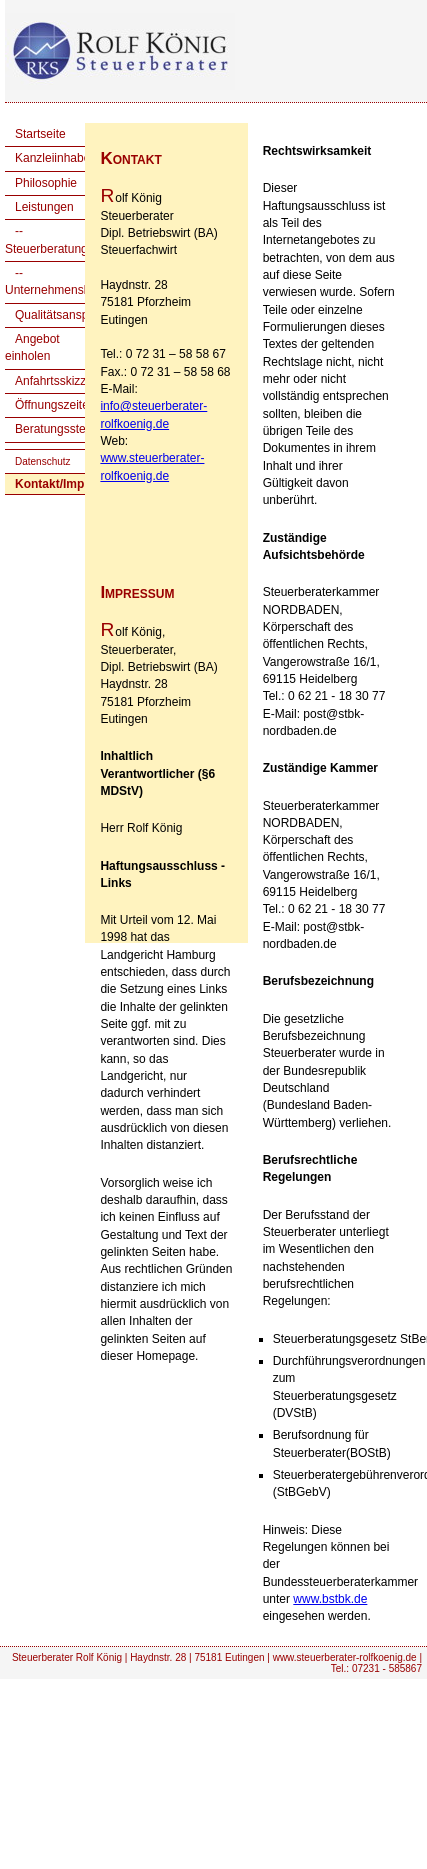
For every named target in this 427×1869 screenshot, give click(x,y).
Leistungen (44, 207)
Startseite (40, 134)
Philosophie (46, 183)
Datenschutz (43, 461)
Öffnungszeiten (55, 405)
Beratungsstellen (59, 429)
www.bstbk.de (330, 1599)
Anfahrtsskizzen (57, 381)
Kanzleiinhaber (54, 158)
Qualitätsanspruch (63, 315)
